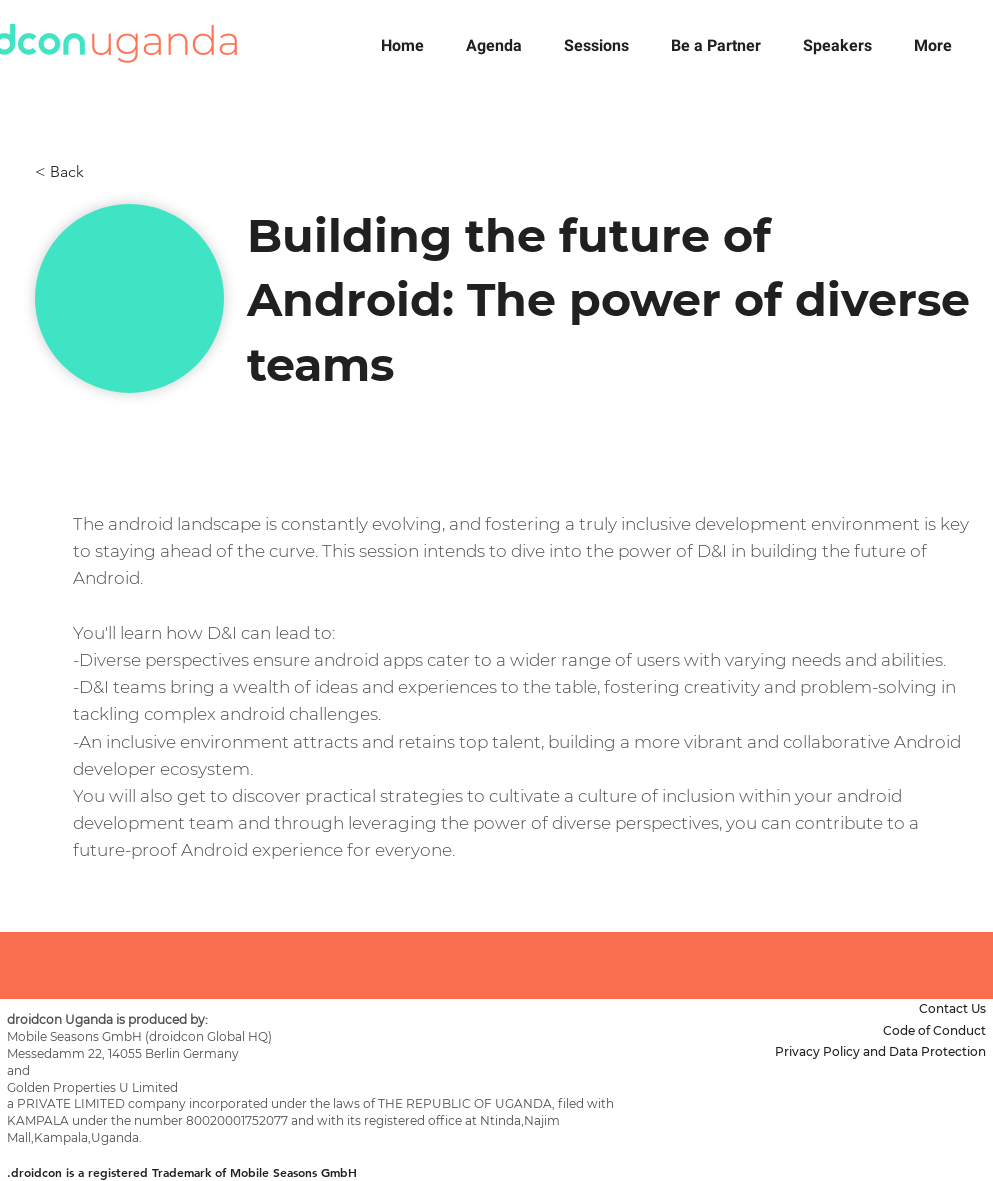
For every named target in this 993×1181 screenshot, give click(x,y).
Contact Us (952, 1008)
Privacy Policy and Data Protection (880, 1051)
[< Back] (101, 172)
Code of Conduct (934, 1030)
